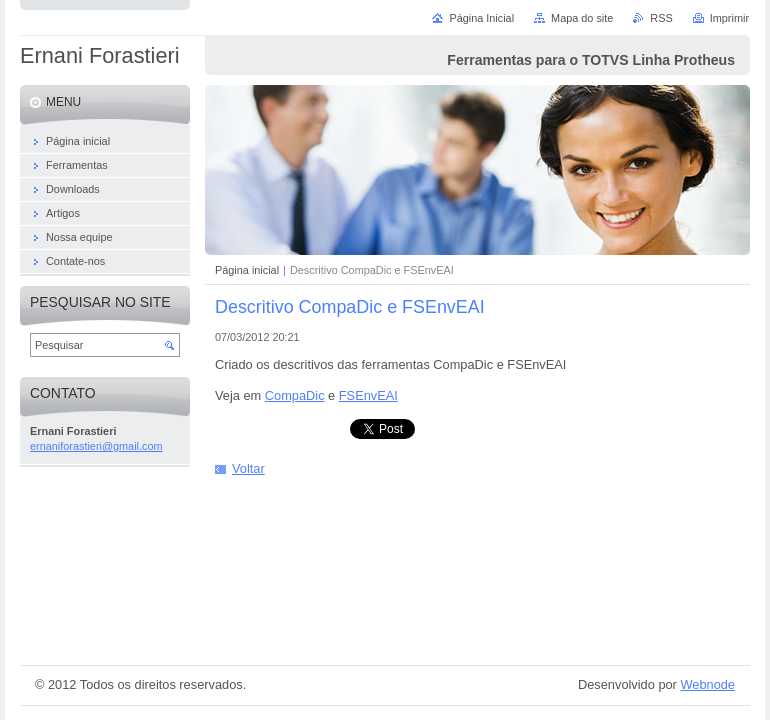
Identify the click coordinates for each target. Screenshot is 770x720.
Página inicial (247, 270)
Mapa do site (582, 18)
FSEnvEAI (368, 395)
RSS (661, 18)
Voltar (248, 468)
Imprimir (729, 18)
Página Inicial (481, 18)
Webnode (707, 684)
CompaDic (295, 395)
